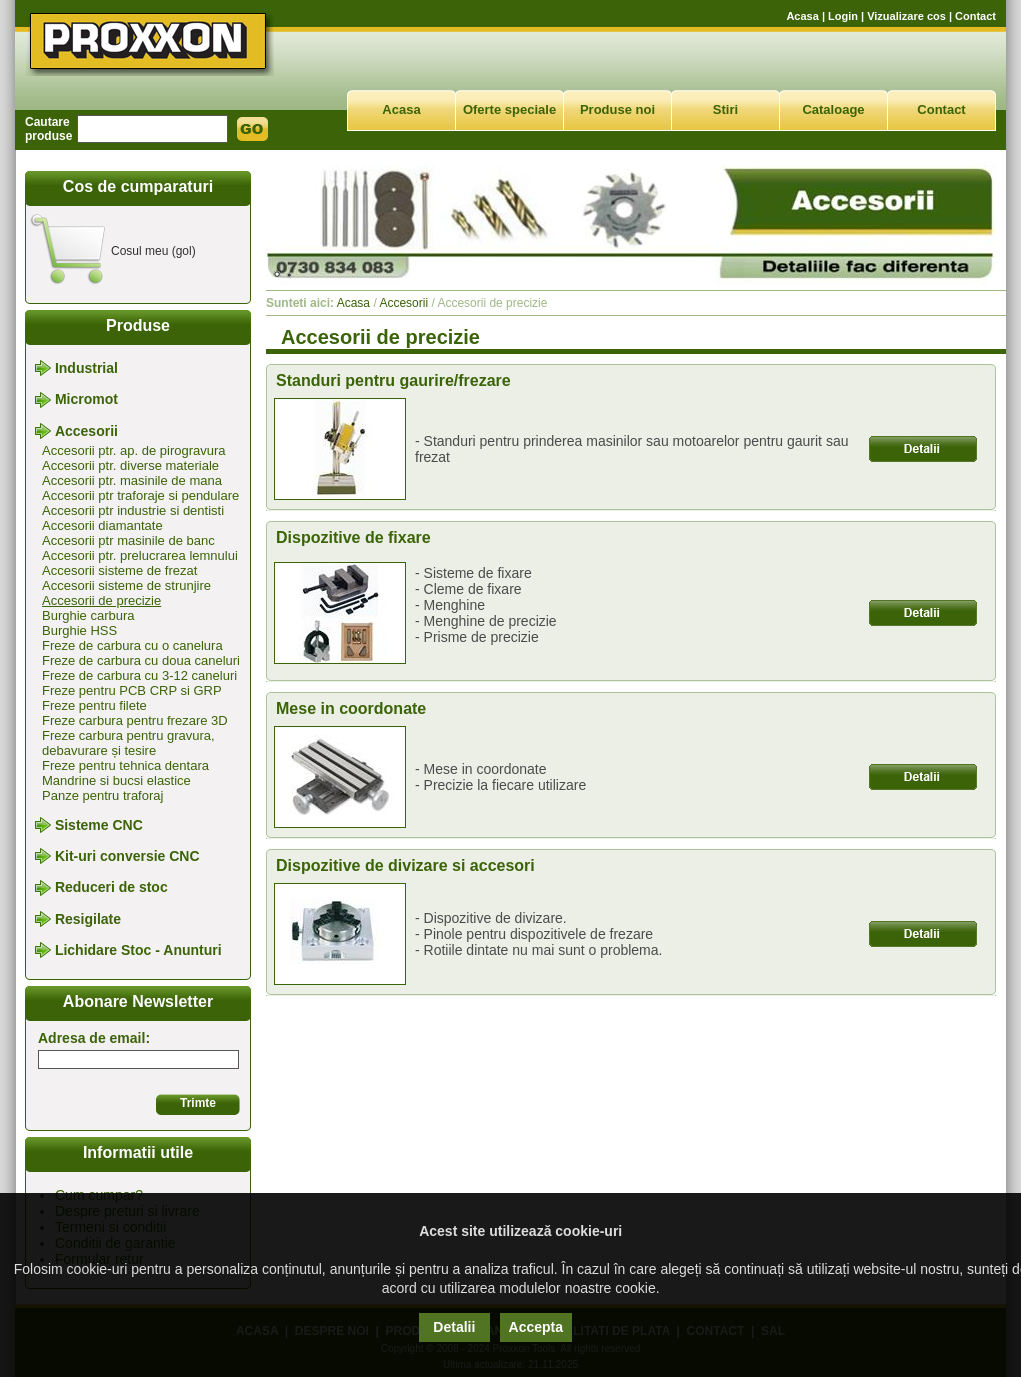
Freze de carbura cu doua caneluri (141, 660)
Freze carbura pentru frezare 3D (135, 720)
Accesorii (86, 431)
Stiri (725, 109)
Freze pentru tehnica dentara (125, 765)
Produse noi (617, 109)
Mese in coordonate (351, 708)
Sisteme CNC (99, 825)
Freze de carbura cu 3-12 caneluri (139, 675)
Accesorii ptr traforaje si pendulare (140, 495)
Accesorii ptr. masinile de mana (132, 480)
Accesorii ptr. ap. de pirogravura (134, 450)
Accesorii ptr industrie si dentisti (133, 510)
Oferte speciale (509, 109)
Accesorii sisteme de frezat (119, 570)
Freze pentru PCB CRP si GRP (132, 690)
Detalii (454, 1327)
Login (843, 16)
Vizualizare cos (906, 16)
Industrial (86, 368)
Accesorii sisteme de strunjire (126, 585)
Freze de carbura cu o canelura (132, 645)
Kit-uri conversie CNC (127, 856)
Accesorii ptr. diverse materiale (130, 465)
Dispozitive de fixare (353, 537)
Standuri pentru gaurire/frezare (393, 380)
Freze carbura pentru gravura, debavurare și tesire (128, 743)
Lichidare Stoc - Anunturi (138, 950)
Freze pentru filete (94, 705)
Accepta (536, 1327)
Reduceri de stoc (111, 888)
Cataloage (833, 109)
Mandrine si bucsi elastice (116, 780)
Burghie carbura (88, 615)
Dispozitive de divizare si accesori (405, 865)
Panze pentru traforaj (102, 795)
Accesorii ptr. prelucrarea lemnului (140, 555)
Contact (975, 16)
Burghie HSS (79, 630)
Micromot (86, 400)
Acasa (802, 16)
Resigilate (88, 919)
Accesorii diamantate (102, 525)
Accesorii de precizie (101, 600)
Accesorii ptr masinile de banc (128, 540)
